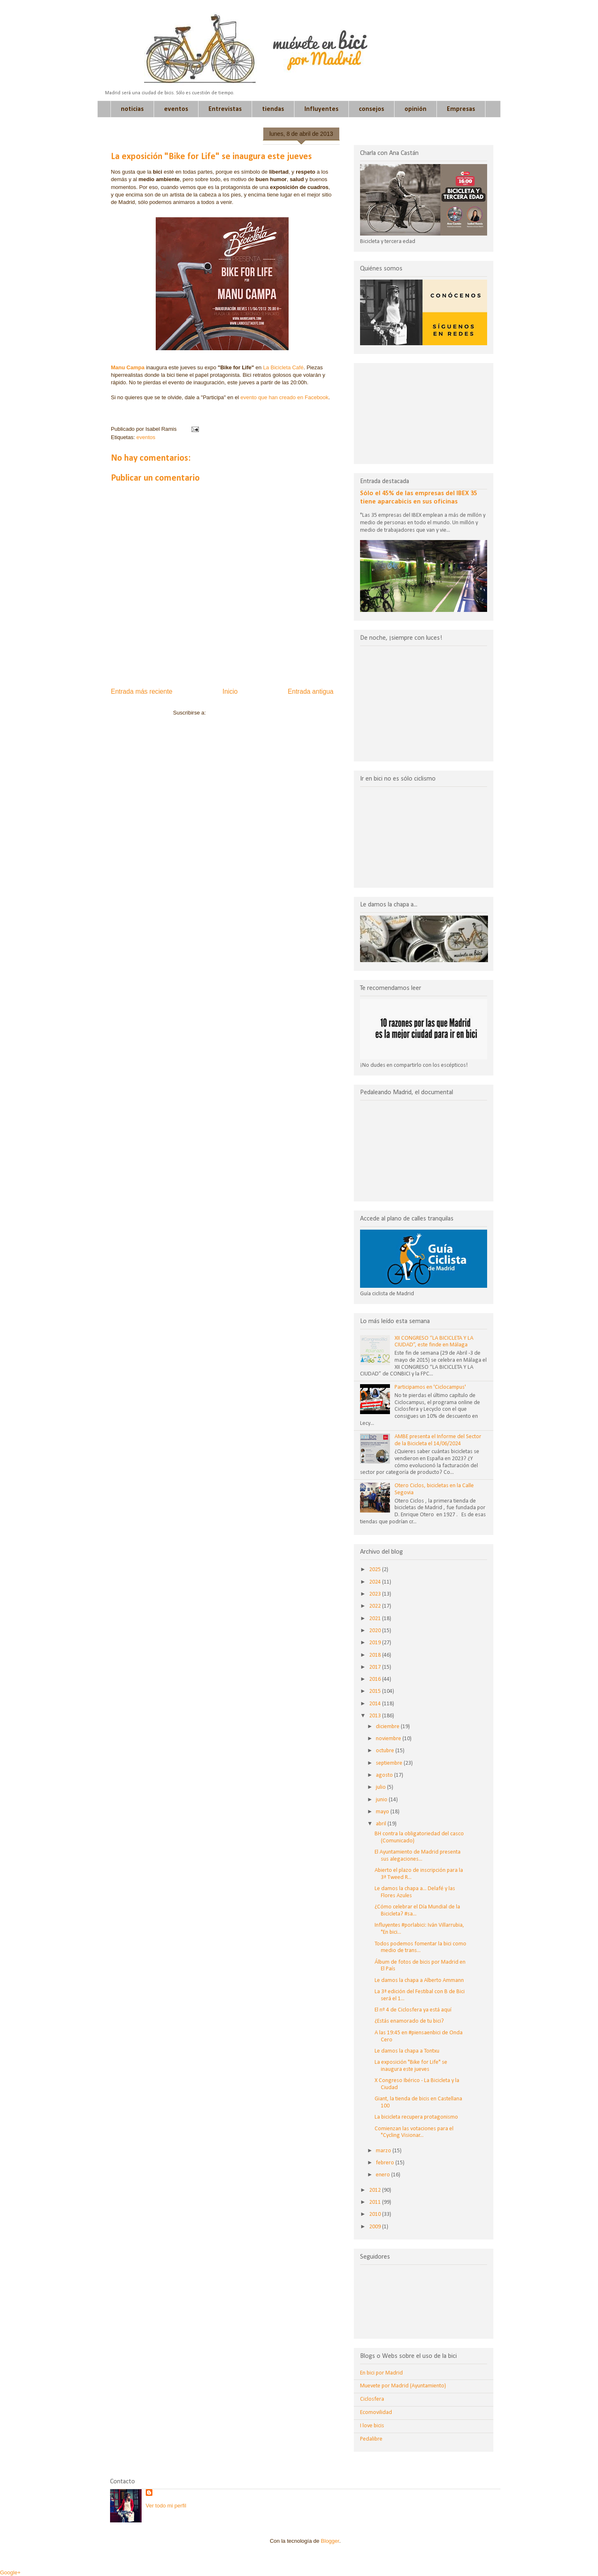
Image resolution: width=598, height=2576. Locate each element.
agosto (385, 1775)
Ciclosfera (372, 2399)
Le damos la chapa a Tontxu (407, 2051)
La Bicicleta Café (283, 367)
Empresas (461, 109)
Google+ (10, 2572)
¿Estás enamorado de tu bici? (409, 2021)
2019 (375, 1643)
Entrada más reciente (141, 691)
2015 (375, 1691)
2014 (375, 1704)
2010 (375, 2214)
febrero (385, 2163)
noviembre (389, 1739)
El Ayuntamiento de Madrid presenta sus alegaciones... (418, 1855)
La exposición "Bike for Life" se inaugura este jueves (411, 2066)
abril (381, 1824)
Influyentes (321, 109)
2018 (375, 1655)
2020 (375, 1631)
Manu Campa (128, 367)
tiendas (273, 109)
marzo (384, 2151)
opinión (415, 109)
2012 (375, 2190)
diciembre (388, 1727)
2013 (375, 1716)
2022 (375, 1606)
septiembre (390, 1763)
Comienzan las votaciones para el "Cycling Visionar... (414, 2132)
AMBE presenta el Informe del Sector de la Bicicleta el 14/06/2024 (438, 1440)
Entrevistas (225, 109)
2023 (375, 1594)
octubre (385, 1751)
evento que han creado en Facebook (284, 397)
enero (383, 2175)
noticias (132, 109)
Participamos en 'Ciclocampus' (430, 1387)
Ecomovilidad (376, 2412)
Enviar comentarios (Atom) (239, 713)
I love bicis (372, 2426)
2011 (375, 2202)
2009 (375, 2227)
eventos (176, 109)
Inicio (230, 691)
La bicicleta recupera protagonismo (416, 2117)
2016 (375, 1679)
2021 (375, 1619)
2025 (375, 1570)
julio (381, 1787)
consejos (371, 109)
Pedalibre (371, 2439)
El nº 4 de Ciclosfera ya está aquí (413, 2010)
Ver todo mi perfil (166, 2505)
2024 (375, 1582)
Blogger (330, 2541)
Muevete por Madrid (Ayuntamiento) (403, 2386)
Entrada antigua (310, 691)
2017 (375, 1667)
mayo (383, 1812)
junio (382, 1800)
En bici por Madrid (381, 2373)
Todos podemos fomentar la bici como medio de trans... (420, 1947)
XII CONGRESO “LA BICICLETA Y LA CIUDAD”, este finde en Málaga (434, 1341)
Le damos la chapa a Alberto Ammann (419, 1980)
